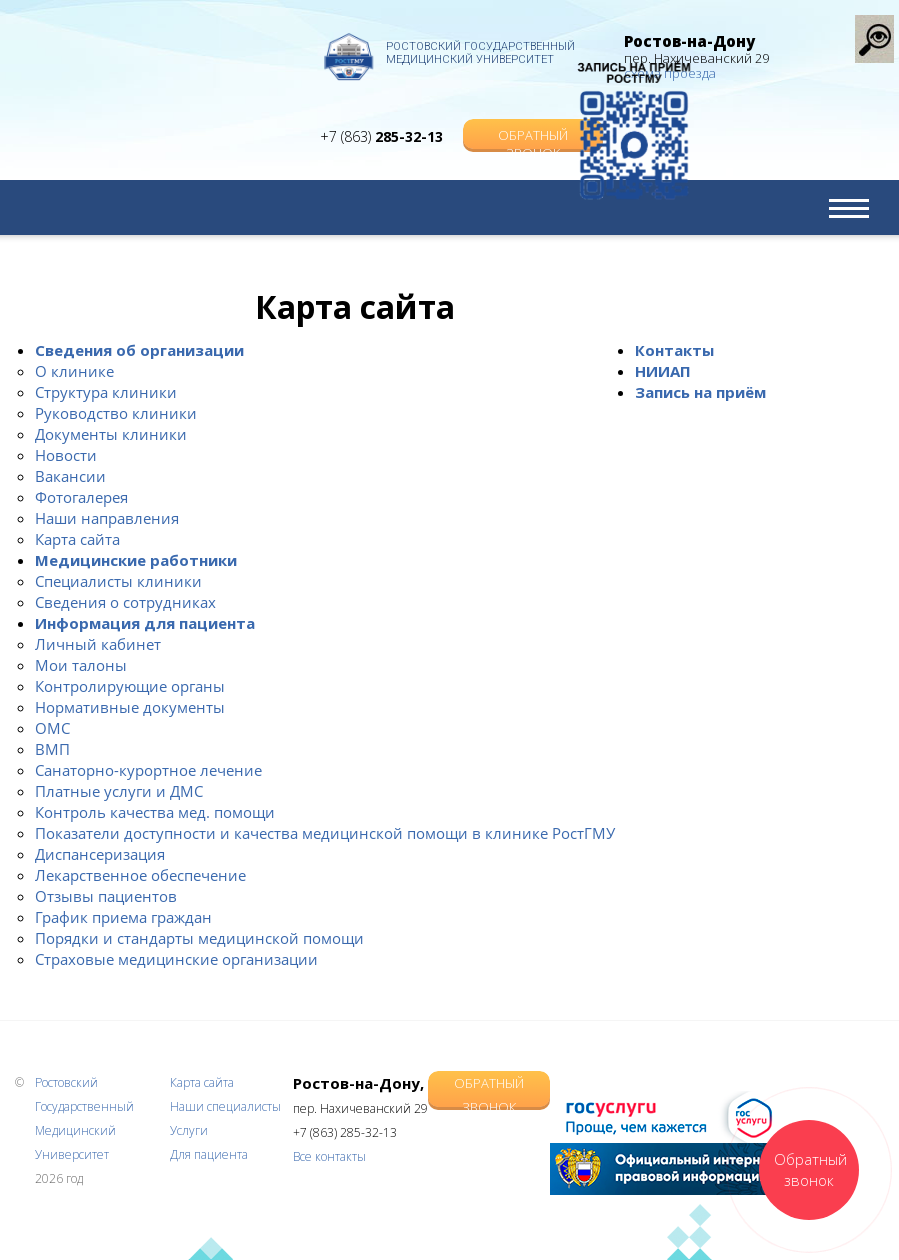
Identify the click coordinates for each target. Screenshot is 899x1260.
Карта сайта (77, 539)
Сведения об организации (139, 350)
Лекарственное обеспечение (140, 875)
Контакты (674, 350)
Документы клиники (111, 434)
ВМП (52, 749)
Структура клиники (106, 392)
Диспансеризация (100, 854)
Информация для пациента (145, 623)
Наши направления (107, 518)
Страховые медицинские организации (176, 959)
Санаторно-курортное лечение (148, 770)
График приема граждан (123, 917)
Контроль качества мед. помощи (155, 812)
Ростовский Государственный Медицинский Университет (480, 53)
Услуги (189, 1130)
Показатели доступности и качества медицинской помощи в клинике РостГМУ (325, 833)
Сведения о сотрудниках (125, 602)
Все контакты (329, 1156)
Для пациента (209, 1154)
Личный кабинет (98, 644)
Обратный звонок (533, 116)
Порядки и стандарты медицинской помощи (199, 938)
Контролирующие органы (130, 686)
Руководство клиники (116, 413)
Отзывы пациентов (106, 896)
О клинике (74, 371)
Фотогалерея (81, 497)
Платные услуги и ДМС (119, 791)
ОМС (52, 728)
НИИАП (663, 371)
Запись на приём (700, 392)
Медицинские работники (136, 560)
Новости (66, 455)
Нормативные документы (130, 707)
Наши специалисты (225, 1106)
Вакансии (70, 476)
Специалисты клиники (118, 581)
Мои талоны (81, 665)
